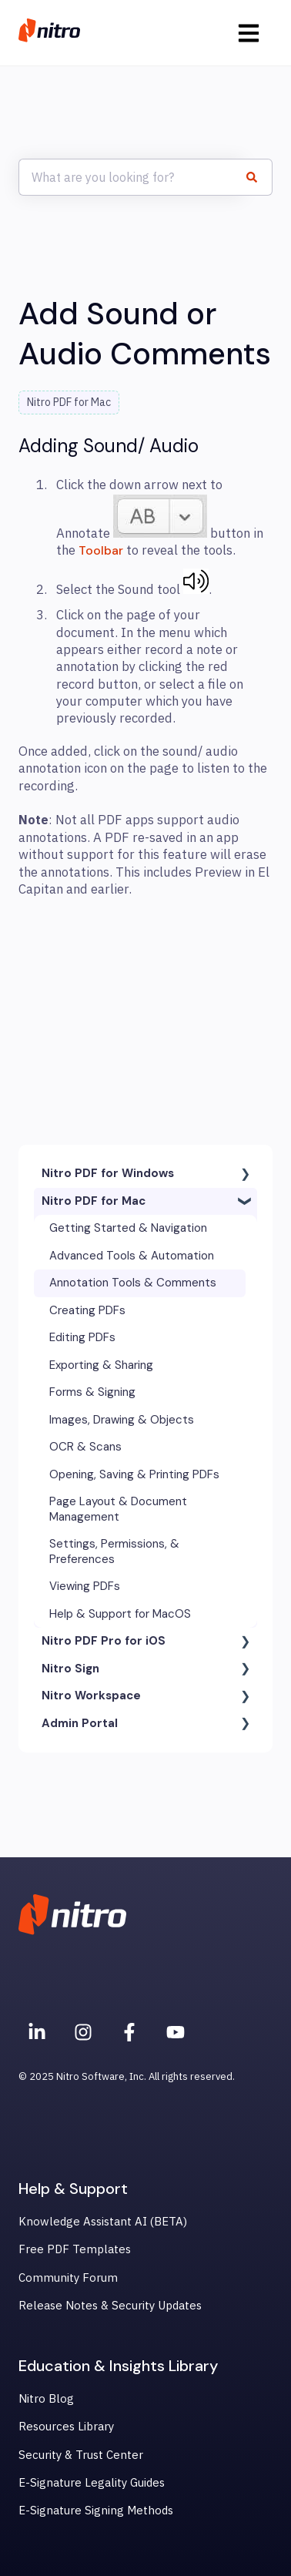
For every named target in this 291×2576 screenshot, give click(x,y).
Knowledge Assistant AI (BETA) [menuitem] (102, 2221)
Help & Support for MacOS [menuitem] (120, 1614)
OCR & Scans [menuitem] (85, 1446)
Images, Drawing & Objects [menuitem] (121, 1419)
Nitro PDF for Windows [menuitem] (108, 1173)
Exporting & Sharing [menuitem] (101, 1365)
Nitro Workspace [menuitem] (91, 1695)
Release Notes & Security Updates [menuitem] (110, 2305)
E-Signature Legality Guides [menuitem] (91, 2482)
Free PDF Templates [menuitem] (74, 2249)
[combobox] (130, 177)
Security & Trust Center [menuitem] (80, 2454)
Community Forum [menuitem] (68, 2277)
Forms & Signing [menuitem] (92, 1392)
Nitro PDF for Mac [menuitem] (94, 1201)
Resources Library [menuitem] (66, 2426)
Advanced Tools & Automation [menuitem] (131, 1255)
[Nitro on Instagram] (83, 2032)
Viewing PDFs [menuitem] (84, 1586)
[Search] (258, 177)
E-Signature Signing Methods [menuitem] (95, 2510)
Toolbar (101, 550)
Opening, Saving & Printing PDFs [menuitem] (134, 1474)
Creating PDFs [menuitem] (87, 1310)
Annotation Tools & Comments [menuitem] (132, 1282)
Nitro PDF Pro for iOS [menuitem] (104, 1641)
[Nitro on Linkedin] (36, 2032)
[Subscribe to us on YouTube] (175, 2032)
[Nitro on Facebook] (129, 2032)
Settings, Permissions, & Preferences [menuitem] (114, 1551)
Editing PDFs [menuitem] (82, 1337)
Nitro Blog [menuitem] (46, 2398)
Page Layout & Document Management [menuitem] (118, 1509)
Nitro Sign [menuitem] (70, 1668)
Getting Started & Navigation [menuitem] (128, 1228)
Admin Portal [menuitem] (80, 1723)
